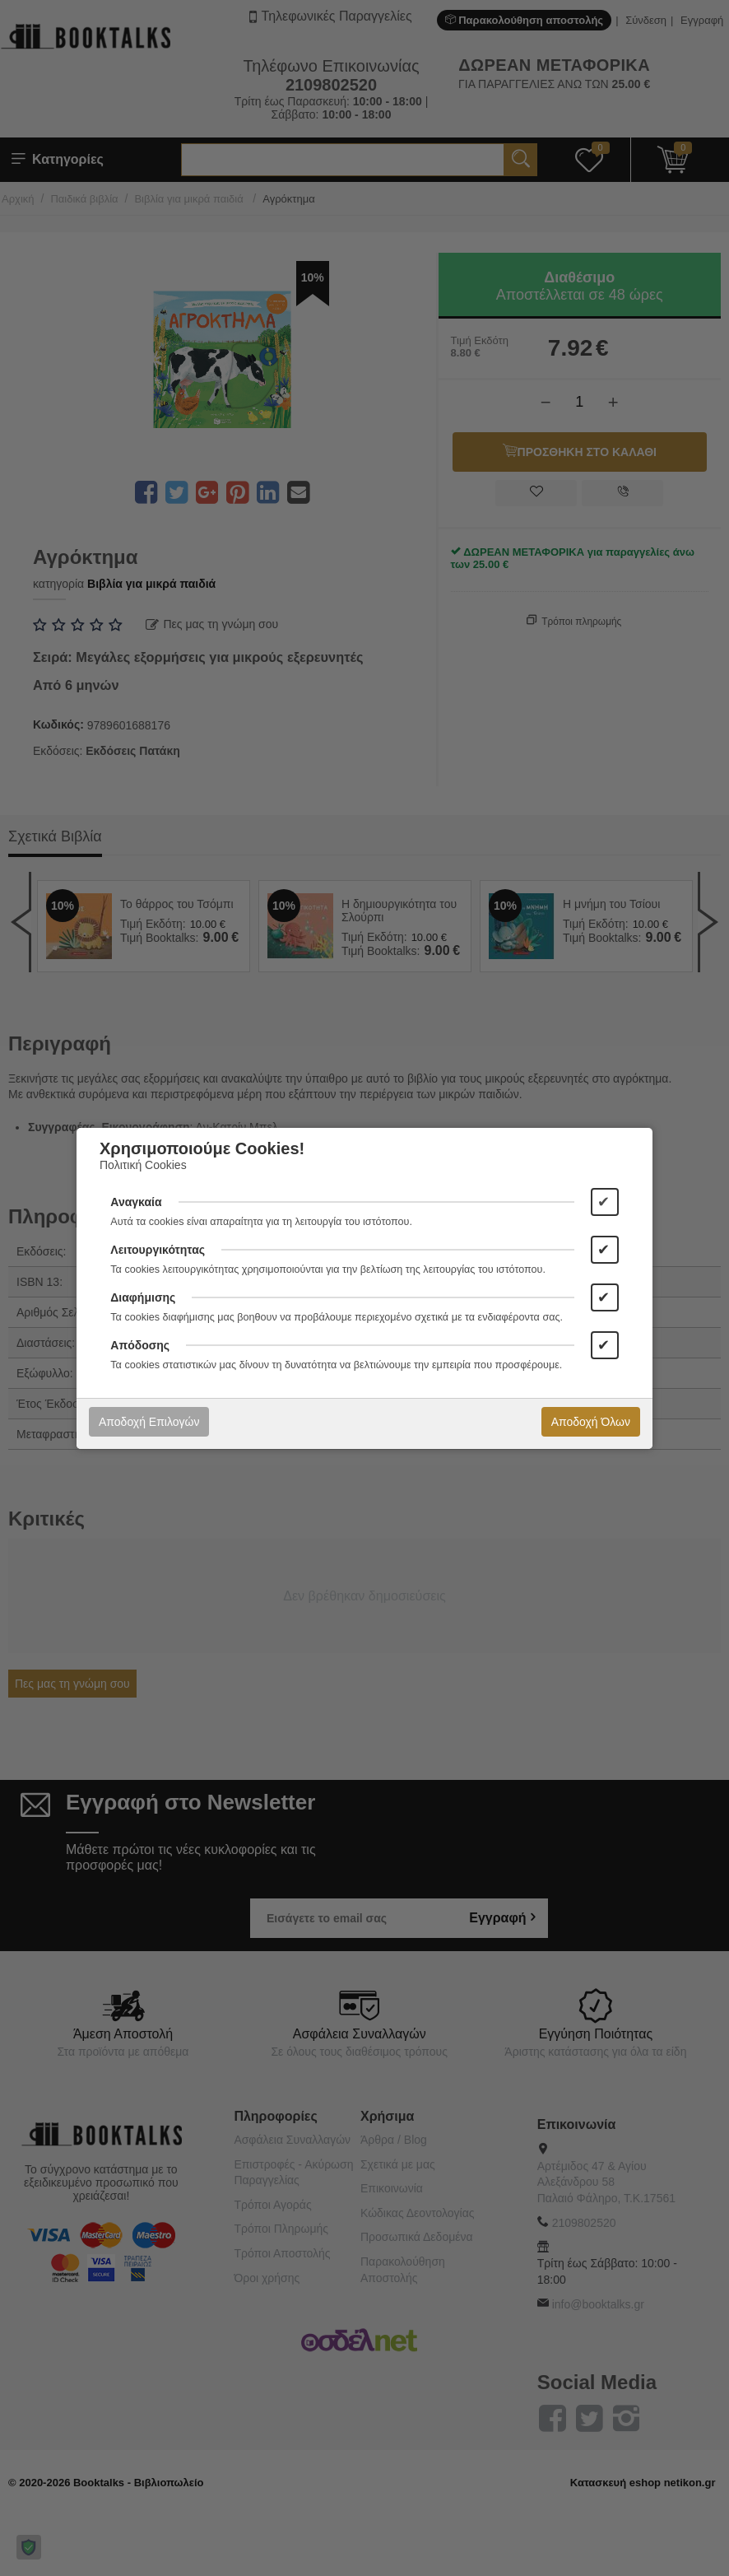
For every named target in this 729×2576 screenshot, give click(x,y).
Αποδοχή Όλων (590, 1421)
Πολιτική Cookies (143, 1165)
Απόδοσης (139, 1345)
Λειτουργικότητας (157, 1249)
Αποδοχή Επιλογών (149, 1421)
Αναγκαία (135, 1202)
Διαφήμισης (142, 1297)
